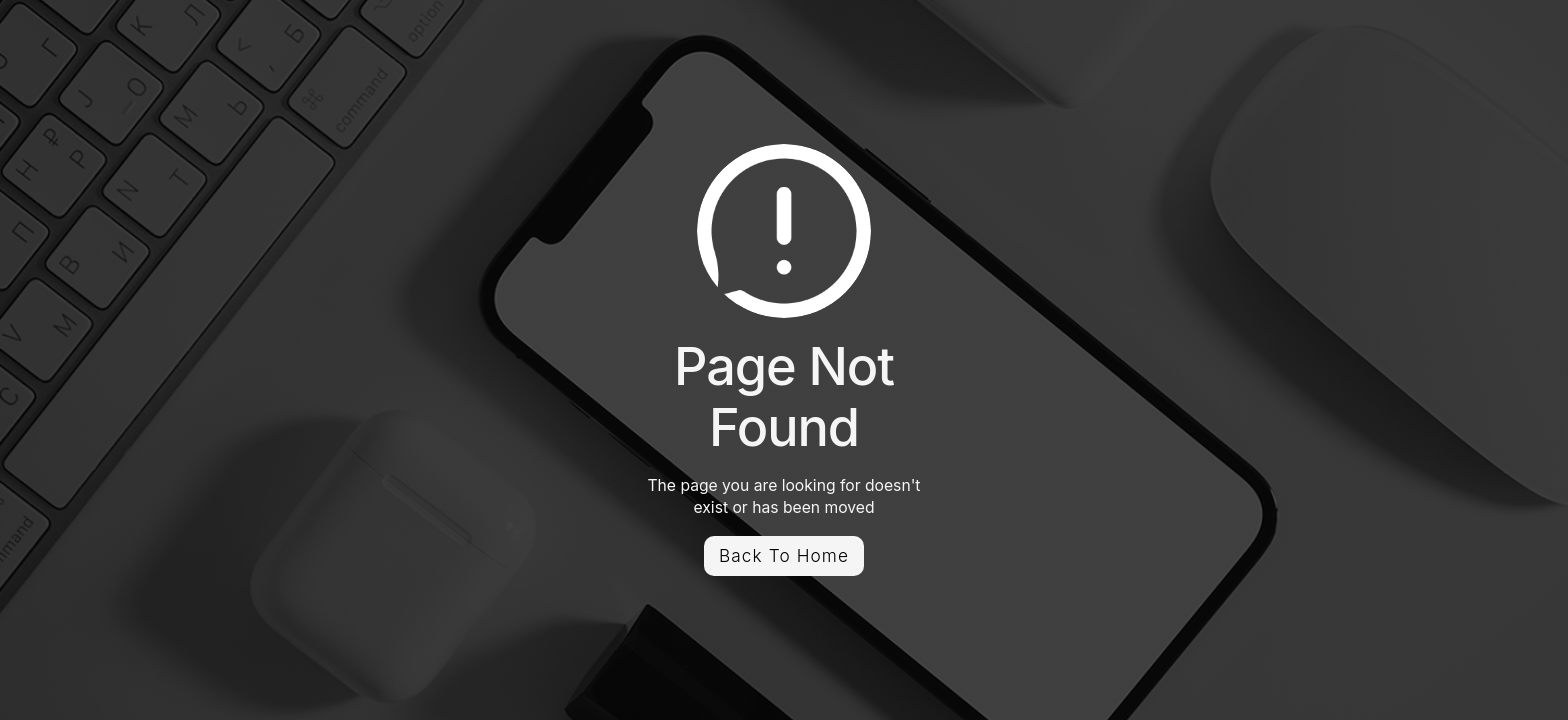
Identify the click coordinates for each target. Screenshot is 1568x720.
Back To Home (784, 555)
